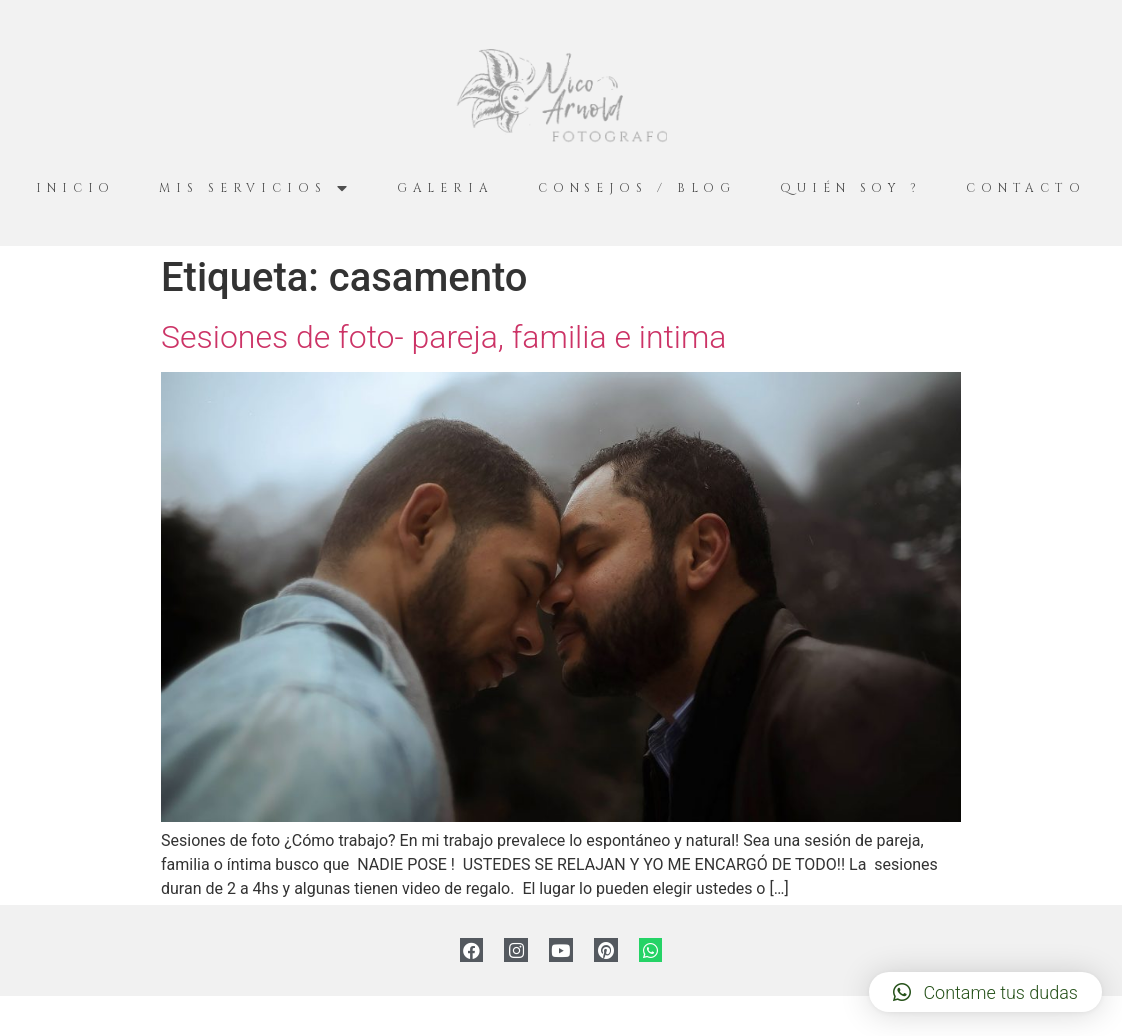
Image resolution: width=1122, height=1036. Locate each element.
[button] (985, 992)
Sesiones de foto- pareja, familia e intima (444, 337)
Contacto (1026, 188)
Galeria (445, 188)
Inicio (75, 188)
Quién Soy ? (851, 188)
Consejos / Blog (637, 188)
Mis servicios (256, 188)
